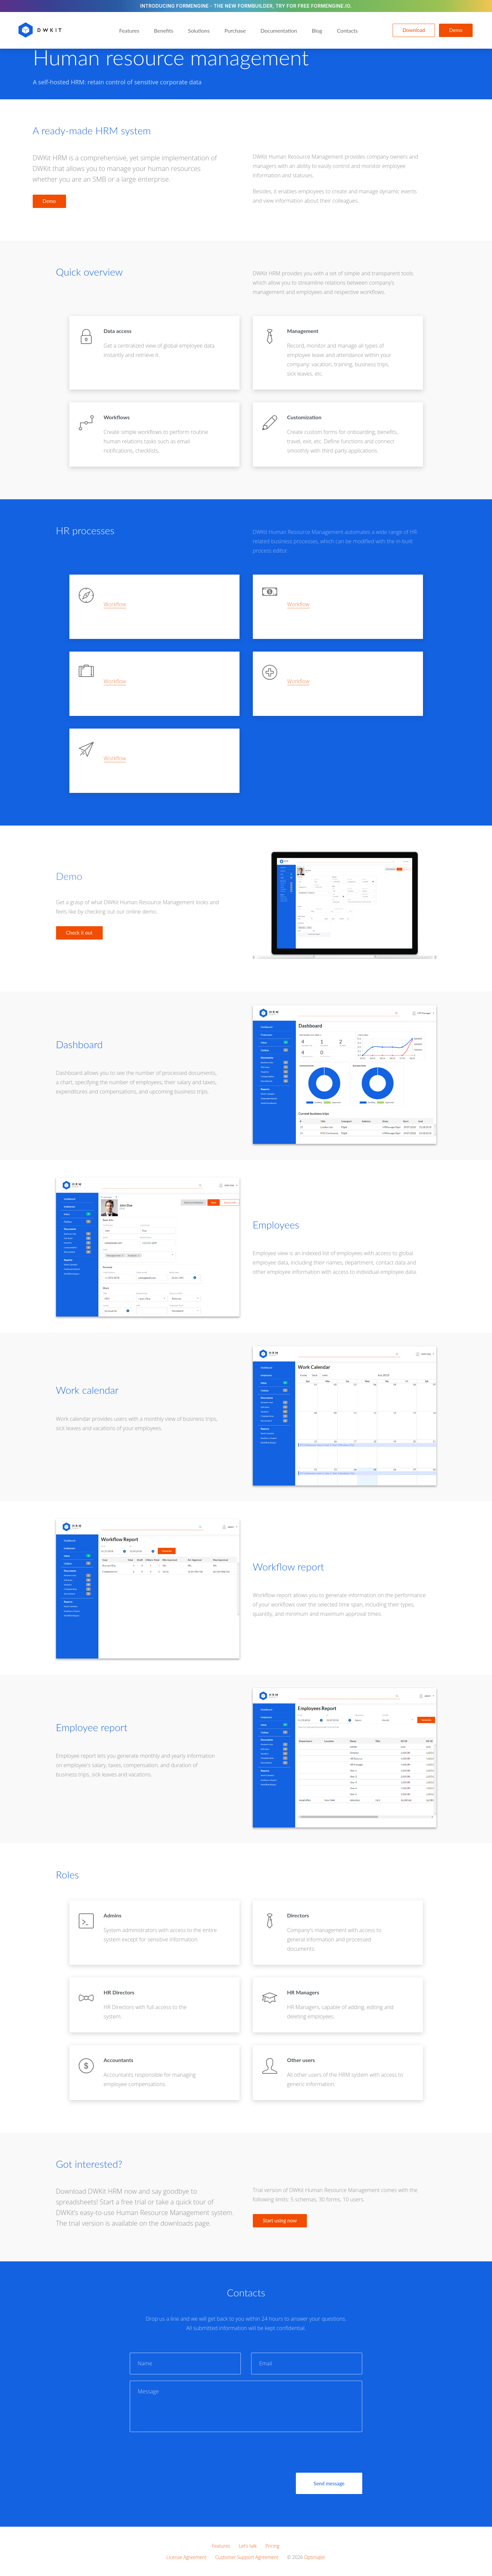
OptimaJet (314, 2557)
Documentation (279, 30)
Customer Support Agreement (247, 2557)
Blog (317, 30)
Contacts (347, 30)
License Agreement (186, 2557)
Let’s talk (248, 2546)
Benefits (163, 30)
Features (129, 30)
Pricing (273, 2546)
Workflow (115, 604)
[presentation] (180, 2451)
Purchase (235, 30)
